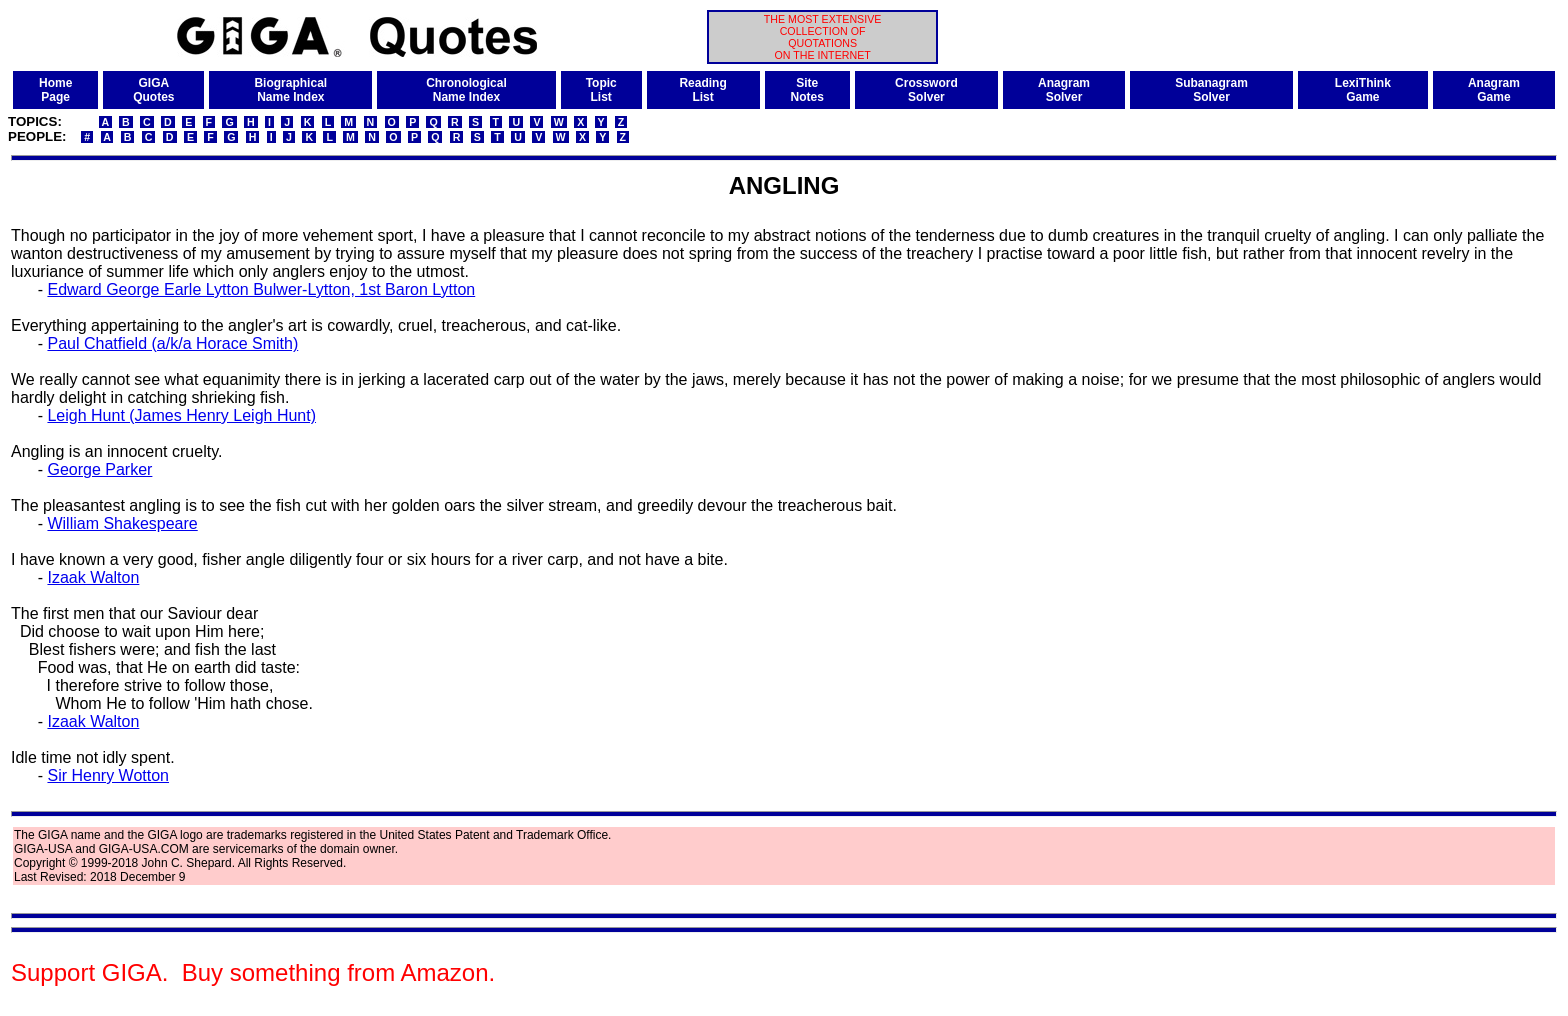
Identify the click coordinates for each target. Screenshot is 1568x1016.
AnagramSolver (1064, 90)
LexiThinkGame (1363, 90)
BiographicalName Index (290, 90)
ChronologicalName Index (466, 90)
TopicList (601, 90)
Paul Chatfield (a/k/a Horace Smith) (172, 343)
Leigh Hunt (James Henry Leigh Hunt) (181, 415)
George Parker (99, 469)
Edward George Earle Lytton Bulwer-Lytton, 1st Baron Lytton (261, 289)
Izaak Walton (93, 577)
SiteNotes (807, 90)
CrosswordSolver (926, 90)
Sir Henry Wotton (108, 775)
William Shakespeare (122, 523)
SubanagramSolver (1211, 90)
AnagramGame (1494, 90)
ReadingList (702, 90)
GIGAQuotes (153, 90)
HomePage (55, 90)
